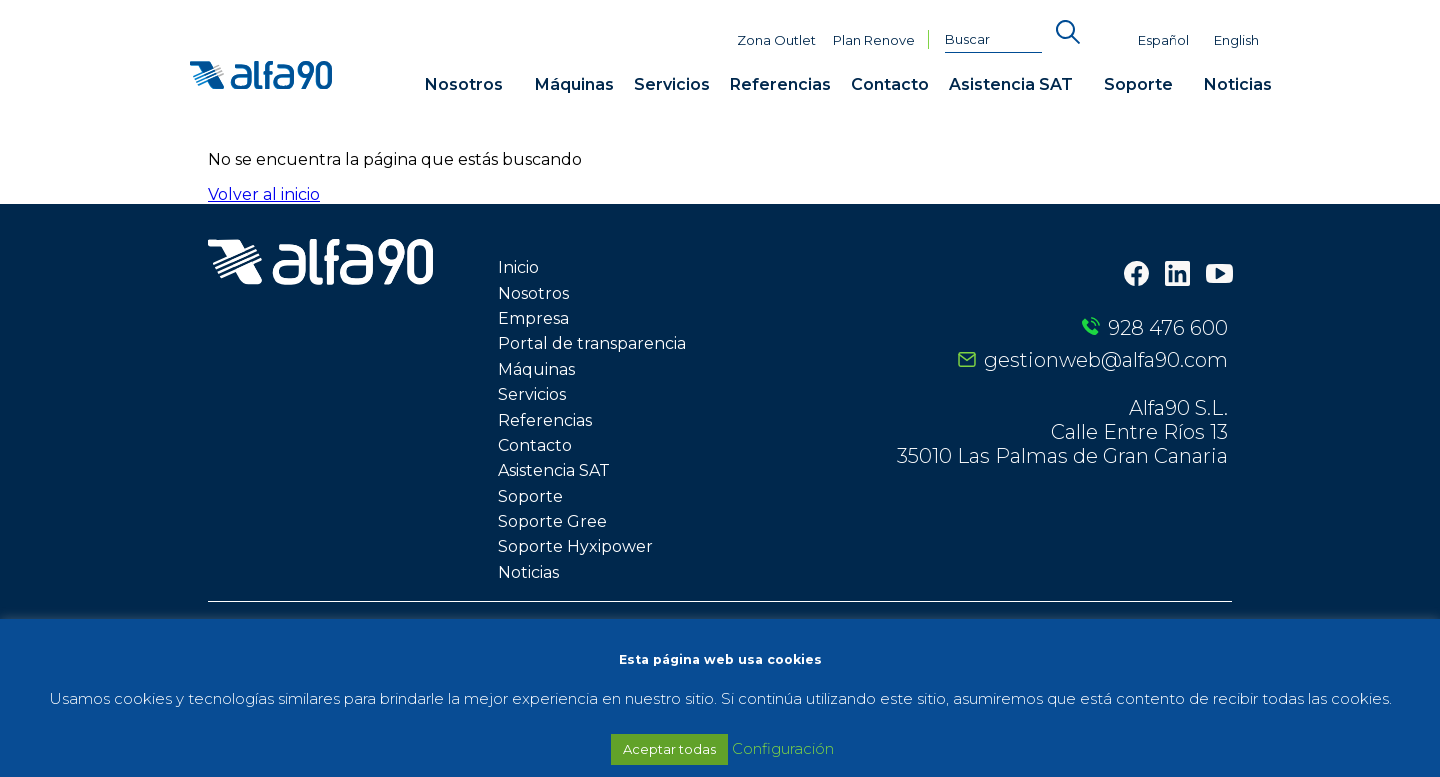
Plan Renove (874, 40)
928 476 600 (1168, 328)
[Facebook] (1136, 275)
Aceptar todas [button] (669, 749)
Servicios (672, 84)
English (1236, 40)
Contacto (890, 84)
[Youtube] (1219, 276)
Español (1163, 40)
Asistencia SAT (1011, 84)
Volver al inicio (264, 194)
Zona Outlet (776, 40)
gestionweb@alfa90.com (1106, 360)
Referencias (780, 84)
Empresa (533, 318)
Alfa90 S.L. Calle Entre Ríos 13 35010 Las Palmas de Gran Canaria (1062, 432)
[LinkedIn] (1177, 275)
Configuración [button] (783, 748)
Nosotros (464, 84)
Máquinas (574, 84)
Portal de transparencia (592, 343)
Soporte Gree (552, 521)
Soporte (1138, 84)
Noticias (1238, 84)
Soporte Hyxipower (575, 546)
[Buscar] (994, 40)
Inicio (518, 267)
